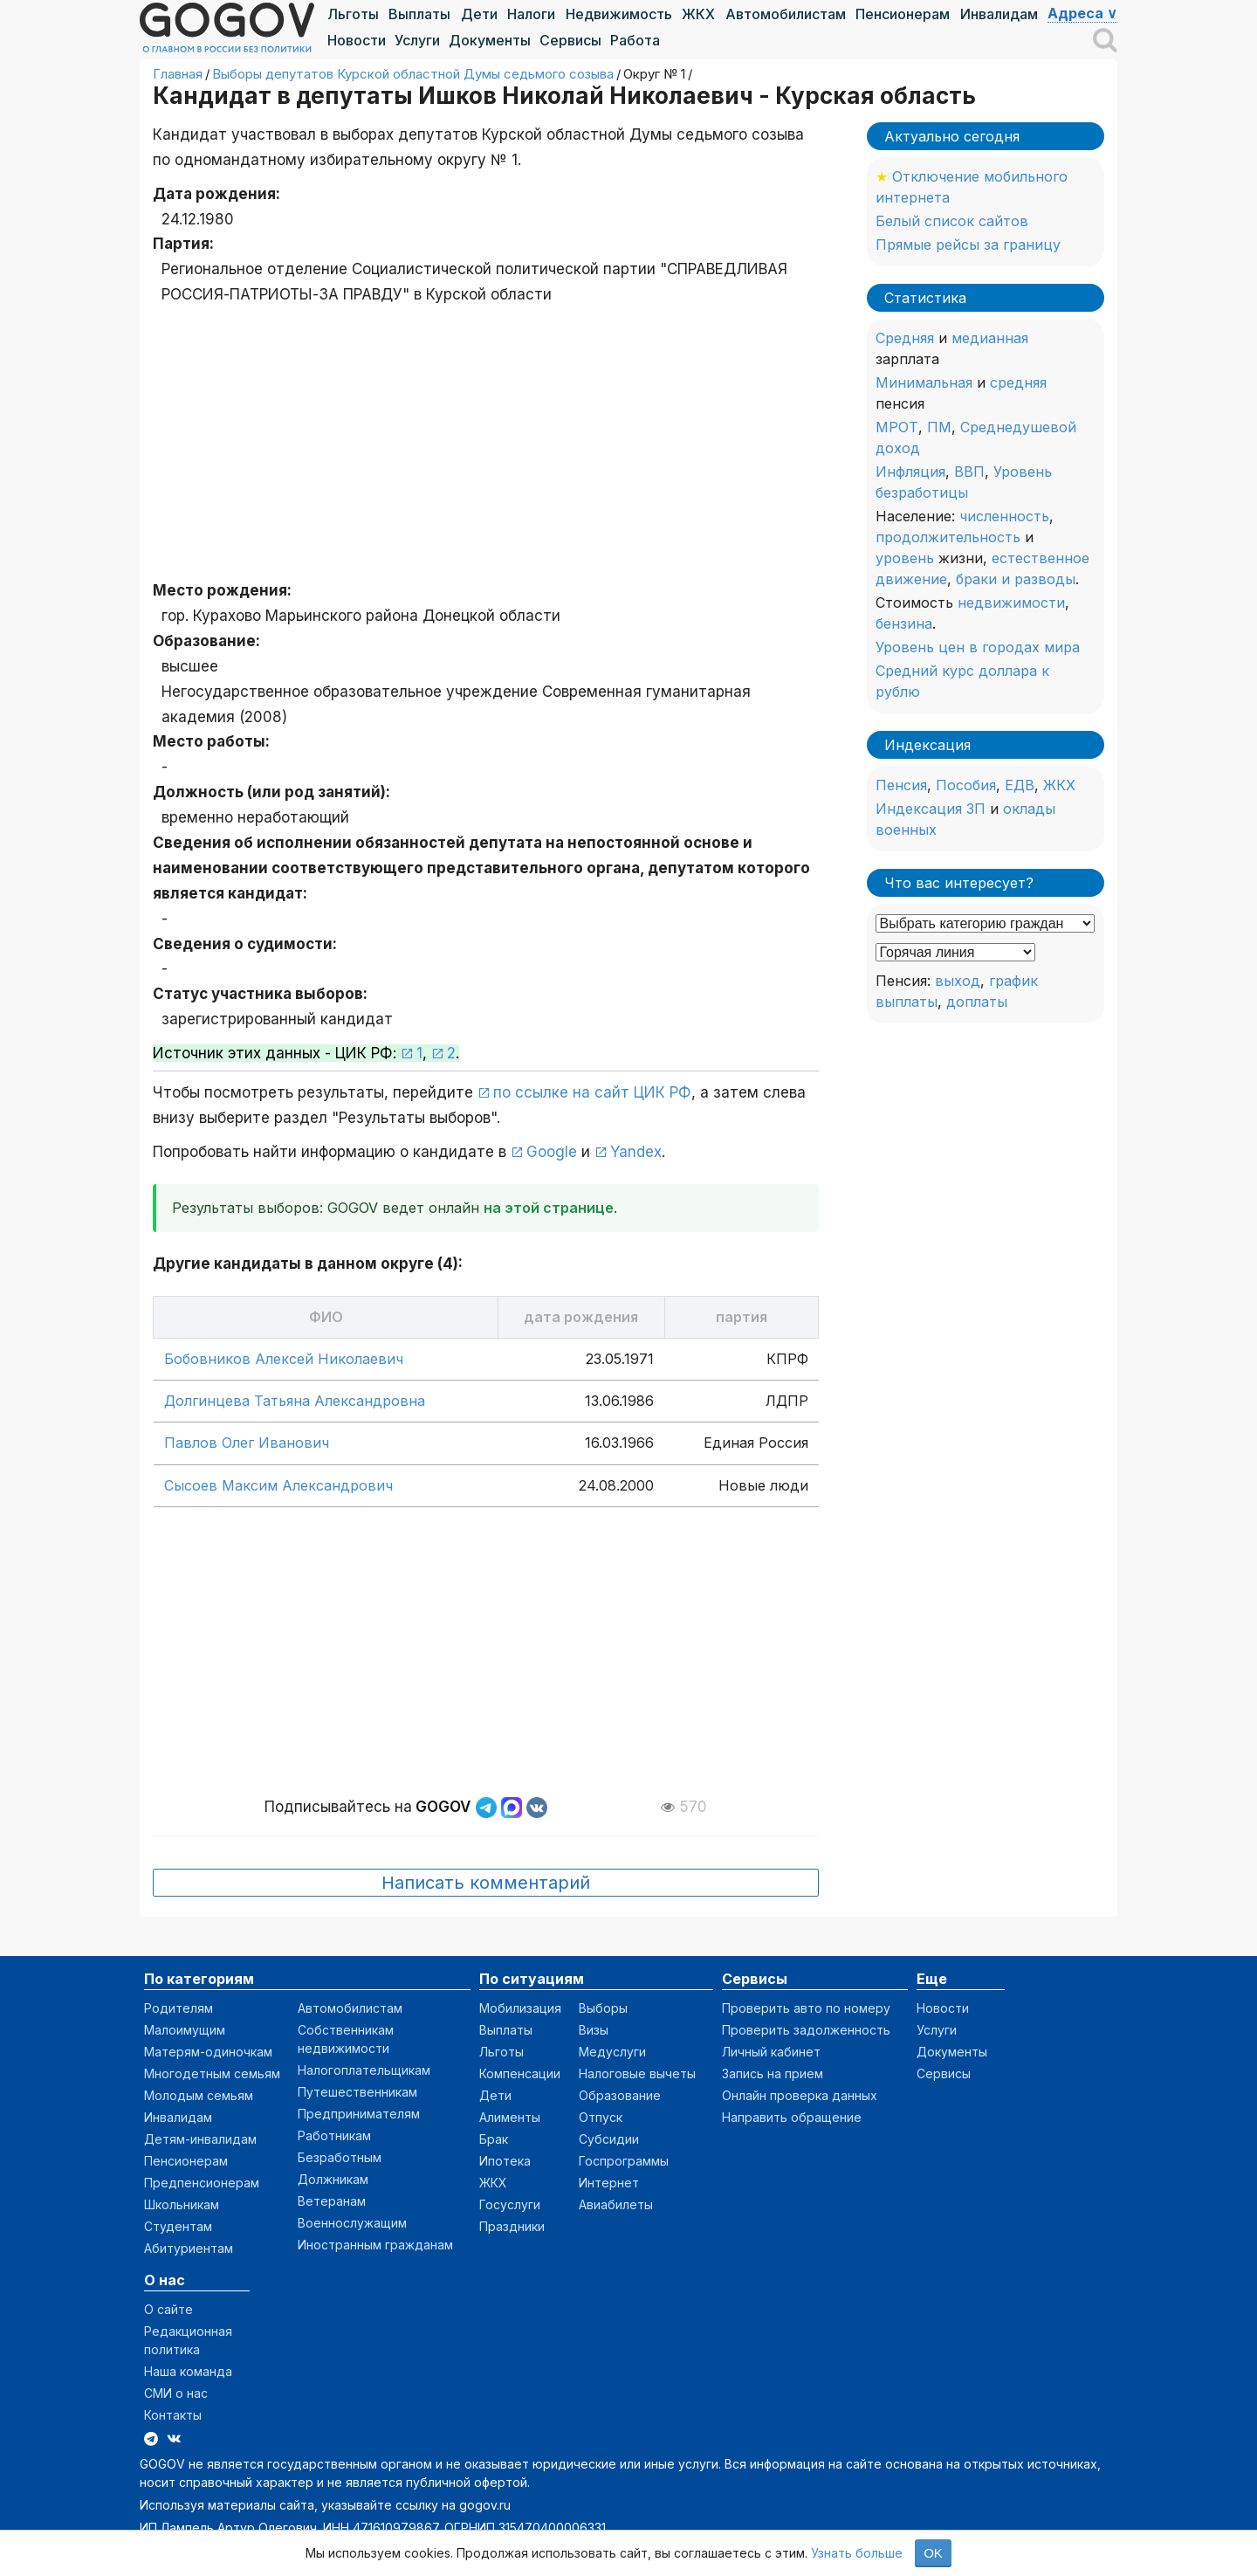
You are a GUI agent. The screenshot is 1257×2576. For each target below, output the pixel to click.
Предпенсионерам (201, 2182)
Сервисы (570, 40)
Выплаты (419, 14)
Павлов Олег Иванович (246, 1442)
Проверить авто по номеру (806, 2008)
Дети (479, 14)
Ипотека (505, 2160)
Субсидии (609, 2139)
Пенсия (901, 785)
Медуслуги (612, 2051)
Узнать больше (857, 2552)
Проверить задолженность (806, 2029)
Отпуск (600, 2117)
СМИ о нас (176, 2393)
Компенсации (519, 2073)
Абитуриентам (188, 2248)
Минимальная (924, 382)
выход (957, 980)
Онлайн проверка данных (799, 2095)
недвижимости (1011, 602)
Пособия (966, 785)
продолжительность (948, 537)
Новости (356, 40)
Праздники (512, 2226)
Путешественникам (357, 2091)
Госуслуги (509, 2204)
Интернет (609, 2182)
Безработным (339, 2157)
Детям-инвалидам (200, 2139)
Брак (493, 2139)
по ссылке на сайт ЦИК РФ (592, 1092)
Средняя (905, 338)
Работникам (334, 2135)
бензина (904, 623)
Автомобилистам (785, 14)
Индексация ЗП (931, 808)
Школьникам (181, 2204)
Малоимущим (184, 2029)
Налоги (531, 14)
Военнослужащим (352, 2222)
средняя (1018, 382)
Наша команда (188, 2371)
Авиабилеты (616, 2204)
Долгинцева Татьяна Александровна (294, 1400)
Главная (178, 73)
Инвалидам (999, 14)
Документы (490, 40)
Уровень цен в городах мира (978, 647)
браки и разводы (1015, 579)
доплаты (976, 1001)
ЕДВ (1019, 785)
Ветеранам (332, 2201)
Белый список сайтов (952, 221)
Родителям (178, 2008)
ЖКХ (698, 14)
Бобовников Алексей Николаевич (283, 1358)
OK (933, 2552)
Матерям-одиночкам (208, 2051)
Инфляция (910, 471)
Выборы (603, 2008)
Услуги (417, 40)
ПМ (939, 427)
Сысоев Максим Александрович (278, 1485)
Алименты (509, 2117)
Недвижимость (619, 14)
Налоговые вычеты (637, 2073)
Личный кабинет (771, 2051)
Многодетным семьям (212, 2073)
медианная (989, 338)
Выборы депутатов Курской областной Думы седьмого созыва (413, 73)
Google (551, 1152)
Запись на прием (772, 2073)
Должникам (333, 2179)
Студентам (178, 2226)
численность (1004, 516)
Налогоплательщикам (364, 2070)
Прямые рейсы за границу (968, 244)
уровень (905, 558)
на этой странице (549, 1207)
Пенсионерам (902, 14)
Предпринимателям (359, 2113)
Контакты (173, 2414)
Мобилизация (520, 2008)
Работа (635, 40)
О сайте (168, 2309)
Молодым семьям (198, 2095)
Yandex (636, 1152)
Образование (620, 2095)
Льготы (353, 14)
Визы (593, 2029)
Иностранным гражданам (375, 2244)
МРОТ (897, 427)
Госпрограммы (624, 2160)
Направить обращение (792, 2117)
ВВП (969, 471)
